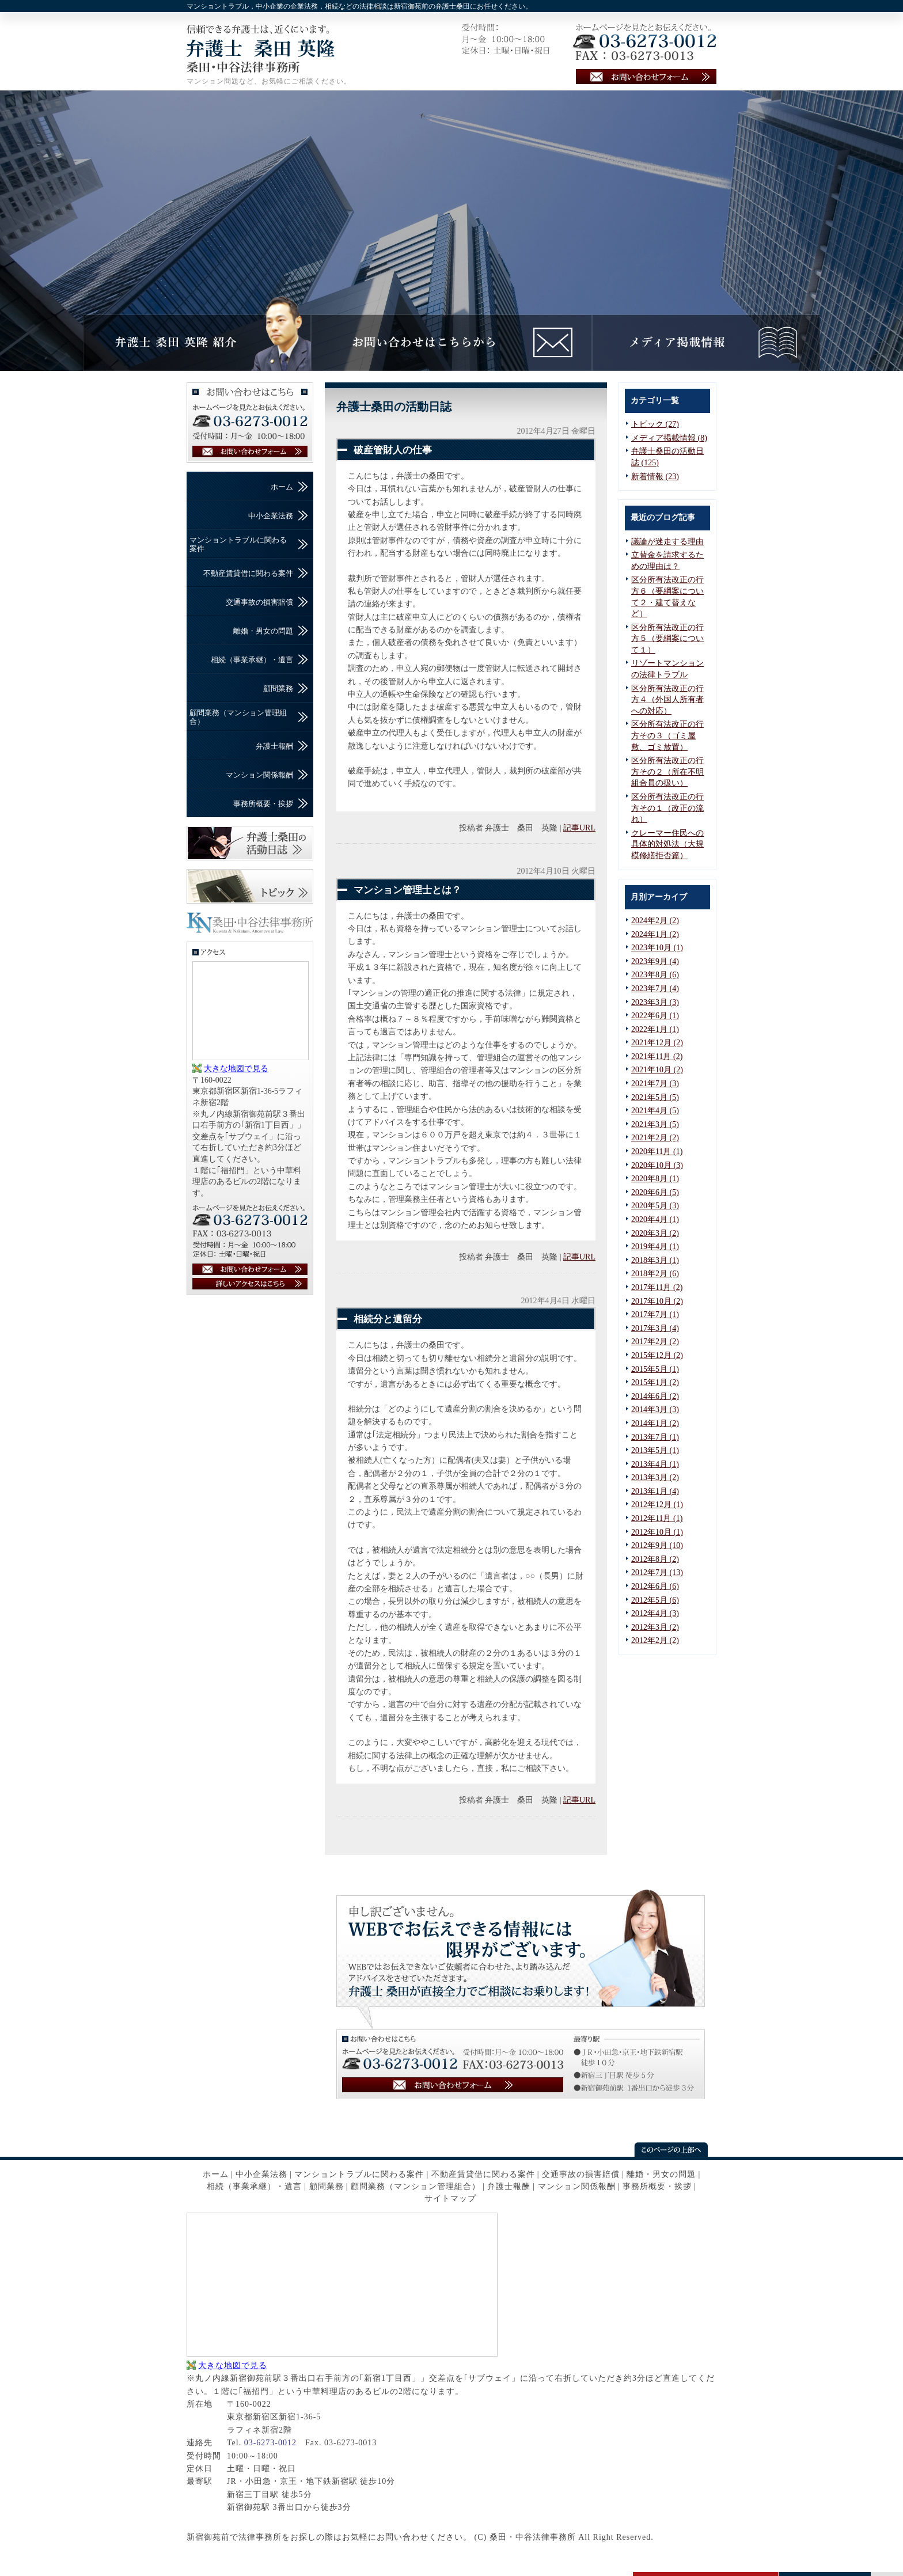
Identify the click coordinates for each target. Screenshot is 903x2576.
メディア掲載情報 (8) (669, 438)
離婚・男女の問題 (263, 631)
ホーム (282, 487)
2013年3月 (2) (655, 1477)
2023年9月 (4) (655, 961)
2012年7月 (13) (657, 1572)
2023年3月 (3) (655, 1002)
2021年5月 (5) (655, 1097)
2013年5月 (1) (655, 1450)
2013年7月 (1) (655, 1437)
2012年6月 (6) (655, 1586)
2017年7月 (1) (655, 1314)
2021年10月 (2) (657, 1069)
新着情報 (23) (655, 476)
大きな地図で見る (236, 1068)
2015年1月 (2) (655, 1382)
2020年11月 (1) (656, 1151)
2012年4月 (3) (655, 1613)
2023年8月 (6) (655, 974)
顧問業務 (278, 688)
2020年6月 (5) (655, 1192)
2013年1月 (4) (655, 1491)
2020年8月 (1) (655, 1178)
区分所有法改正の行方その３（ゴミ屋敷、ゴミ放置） (667, 735)
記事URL (579, 828)
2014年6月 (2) (655, 1396)
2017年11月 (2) (656, 1287)
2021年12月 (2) (657, 1042)
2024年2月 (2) (655, 920)
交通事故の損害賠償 (259, 602)
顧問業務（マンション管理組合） (238, 716)
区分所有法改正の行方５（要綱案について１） (667, 638)
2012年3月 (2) (655, 1627)
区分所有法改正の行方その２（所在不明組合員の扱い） (667, 771)
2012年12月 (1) (657, 1504)
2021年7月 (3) (655, 1083)
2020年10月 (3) (657, 1165)
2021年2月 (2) (655, 1137)
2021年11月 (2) (656, 1056)
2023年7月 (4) (655, 988)
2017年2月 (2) (655, 1341)
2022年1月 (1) (655, 1029)
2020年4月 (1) (655, 1219)
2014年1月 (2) (655, 1423)
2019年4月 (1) (655, 1246)
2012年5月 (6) (655, 1600)
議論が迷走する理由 (667, 541)
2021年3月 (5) (655, 1124)
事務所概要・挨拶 (263, 803)
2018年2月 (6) (655, 1273)
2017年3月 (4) (655, 1328)
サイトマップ (450, 2198)
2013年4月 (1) (655, 1464)
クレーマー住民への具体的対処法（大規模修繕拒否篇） (667, 844)
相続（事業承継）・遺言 (252, 659)
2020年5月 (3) (655, 1205)
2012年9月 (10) (657, 1545)
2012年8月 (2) (655, 1559)
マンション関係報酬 (259, 775)
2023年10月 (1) (657, 947)
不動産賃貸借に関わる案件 (248, 573)
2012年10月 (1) (657, 1532)
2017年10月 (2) (657, 1301)
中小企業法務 (270, 515)
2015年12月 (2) (657, 1355)
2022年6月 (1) (655, 1015)
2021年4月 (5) (655, 1110)
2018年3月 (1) (655, 1260)
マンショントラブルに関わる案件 (238, 544)
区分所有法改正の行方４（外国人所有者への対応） (667, 699)
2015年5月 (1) (655, 1369)
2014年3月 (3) (655, 1409)
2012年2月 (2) (655, 1640)
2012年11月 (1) (656, 1518)
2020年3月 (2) (655, 1233)
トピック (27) (655, 424)
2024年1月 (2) (655, 934)
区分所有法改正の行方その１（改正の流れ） (667, 808)
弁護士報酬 (274, 746)
